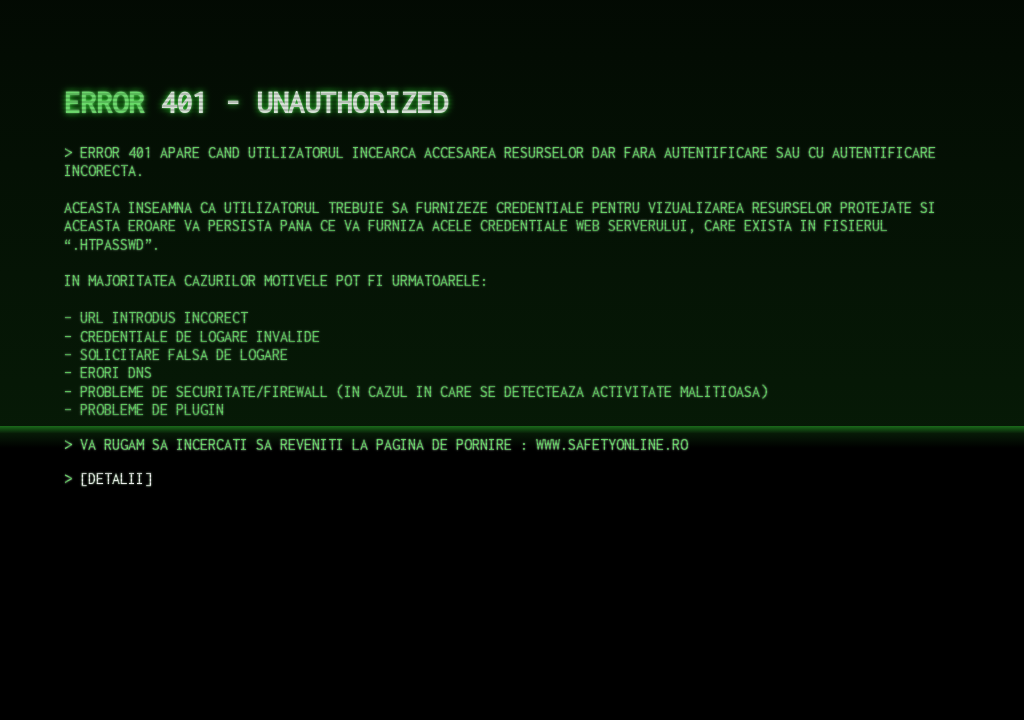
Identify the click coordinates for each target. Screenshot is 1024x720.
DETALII (116, 478)
